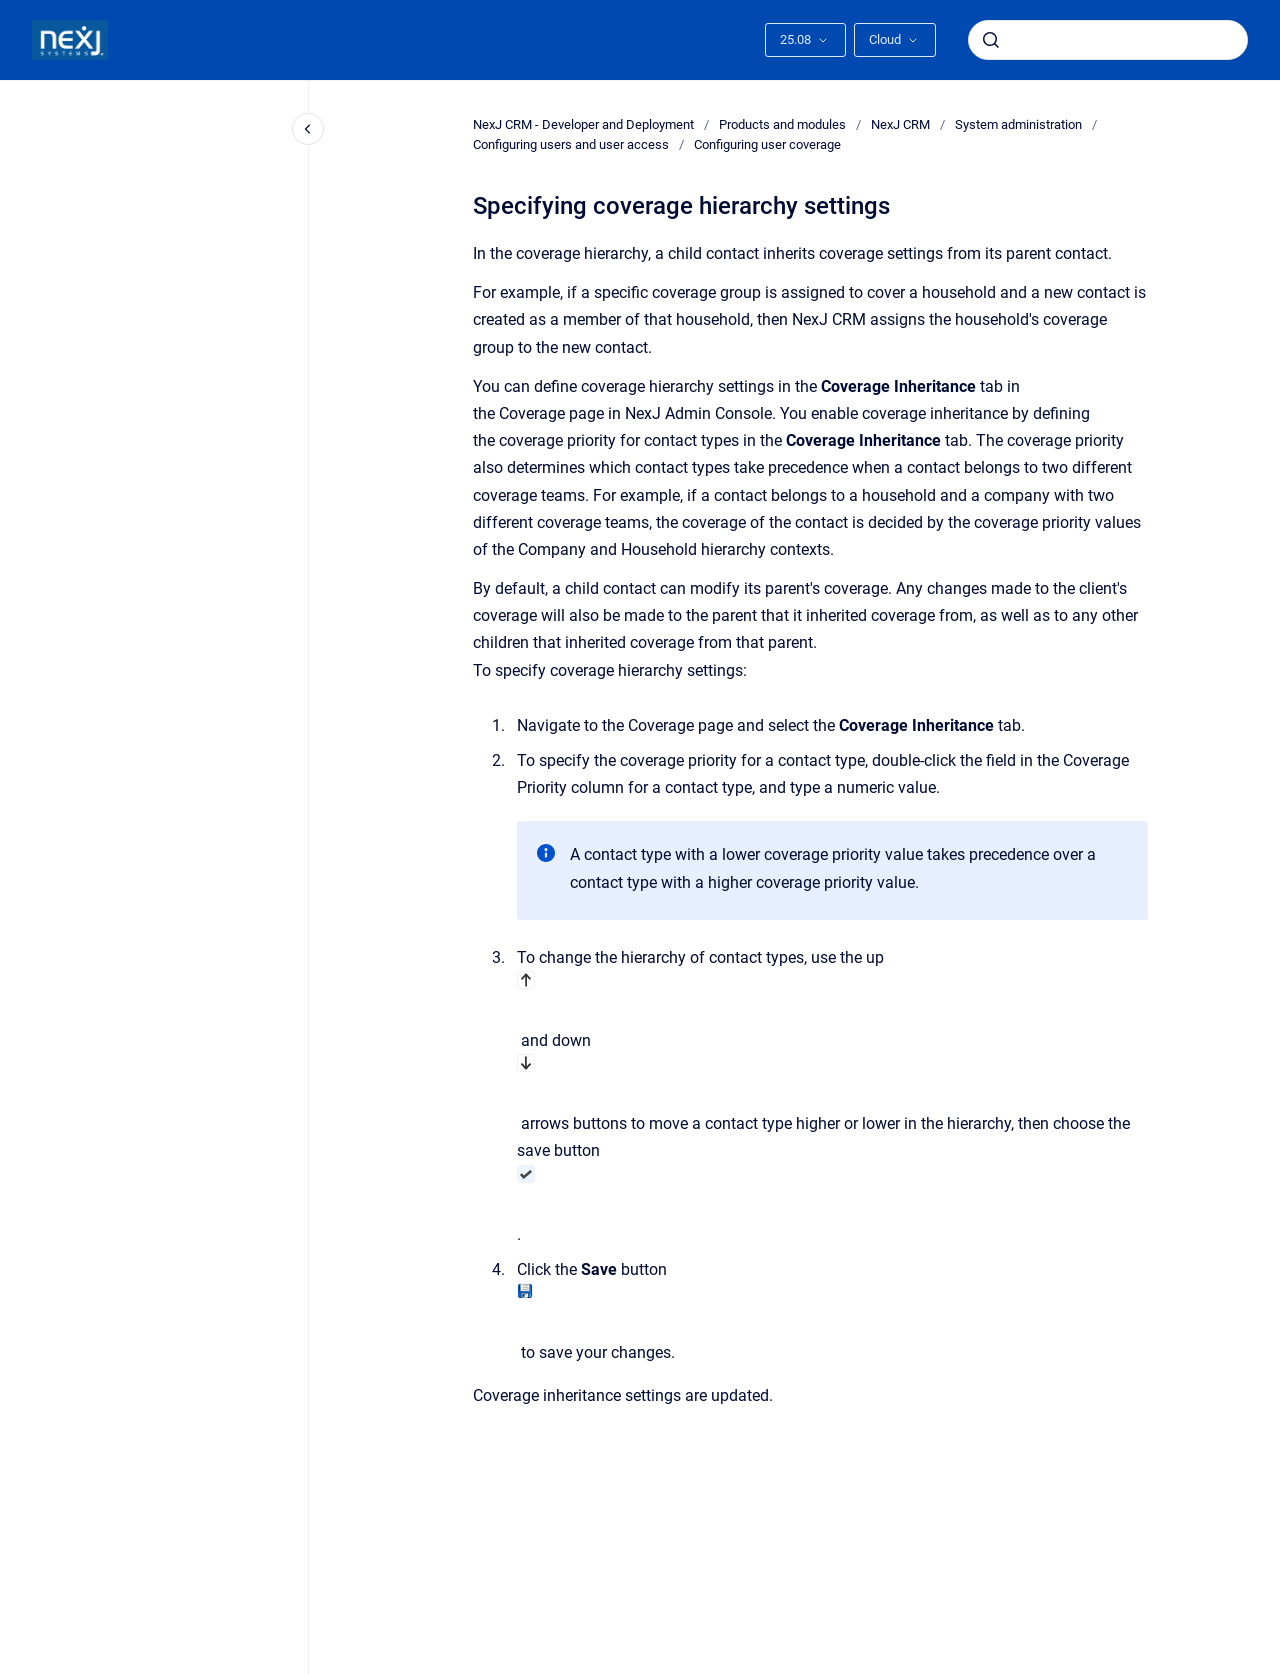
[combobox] (1108, 40)
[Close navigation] (308, 129)
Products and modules (782, 124)
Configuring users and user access (571, 144)
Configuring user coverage (767, 144)
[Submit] (991, 40)
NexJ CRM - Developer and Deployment (583, 124)
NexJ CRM (900, 124)
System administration (1018, 124)
